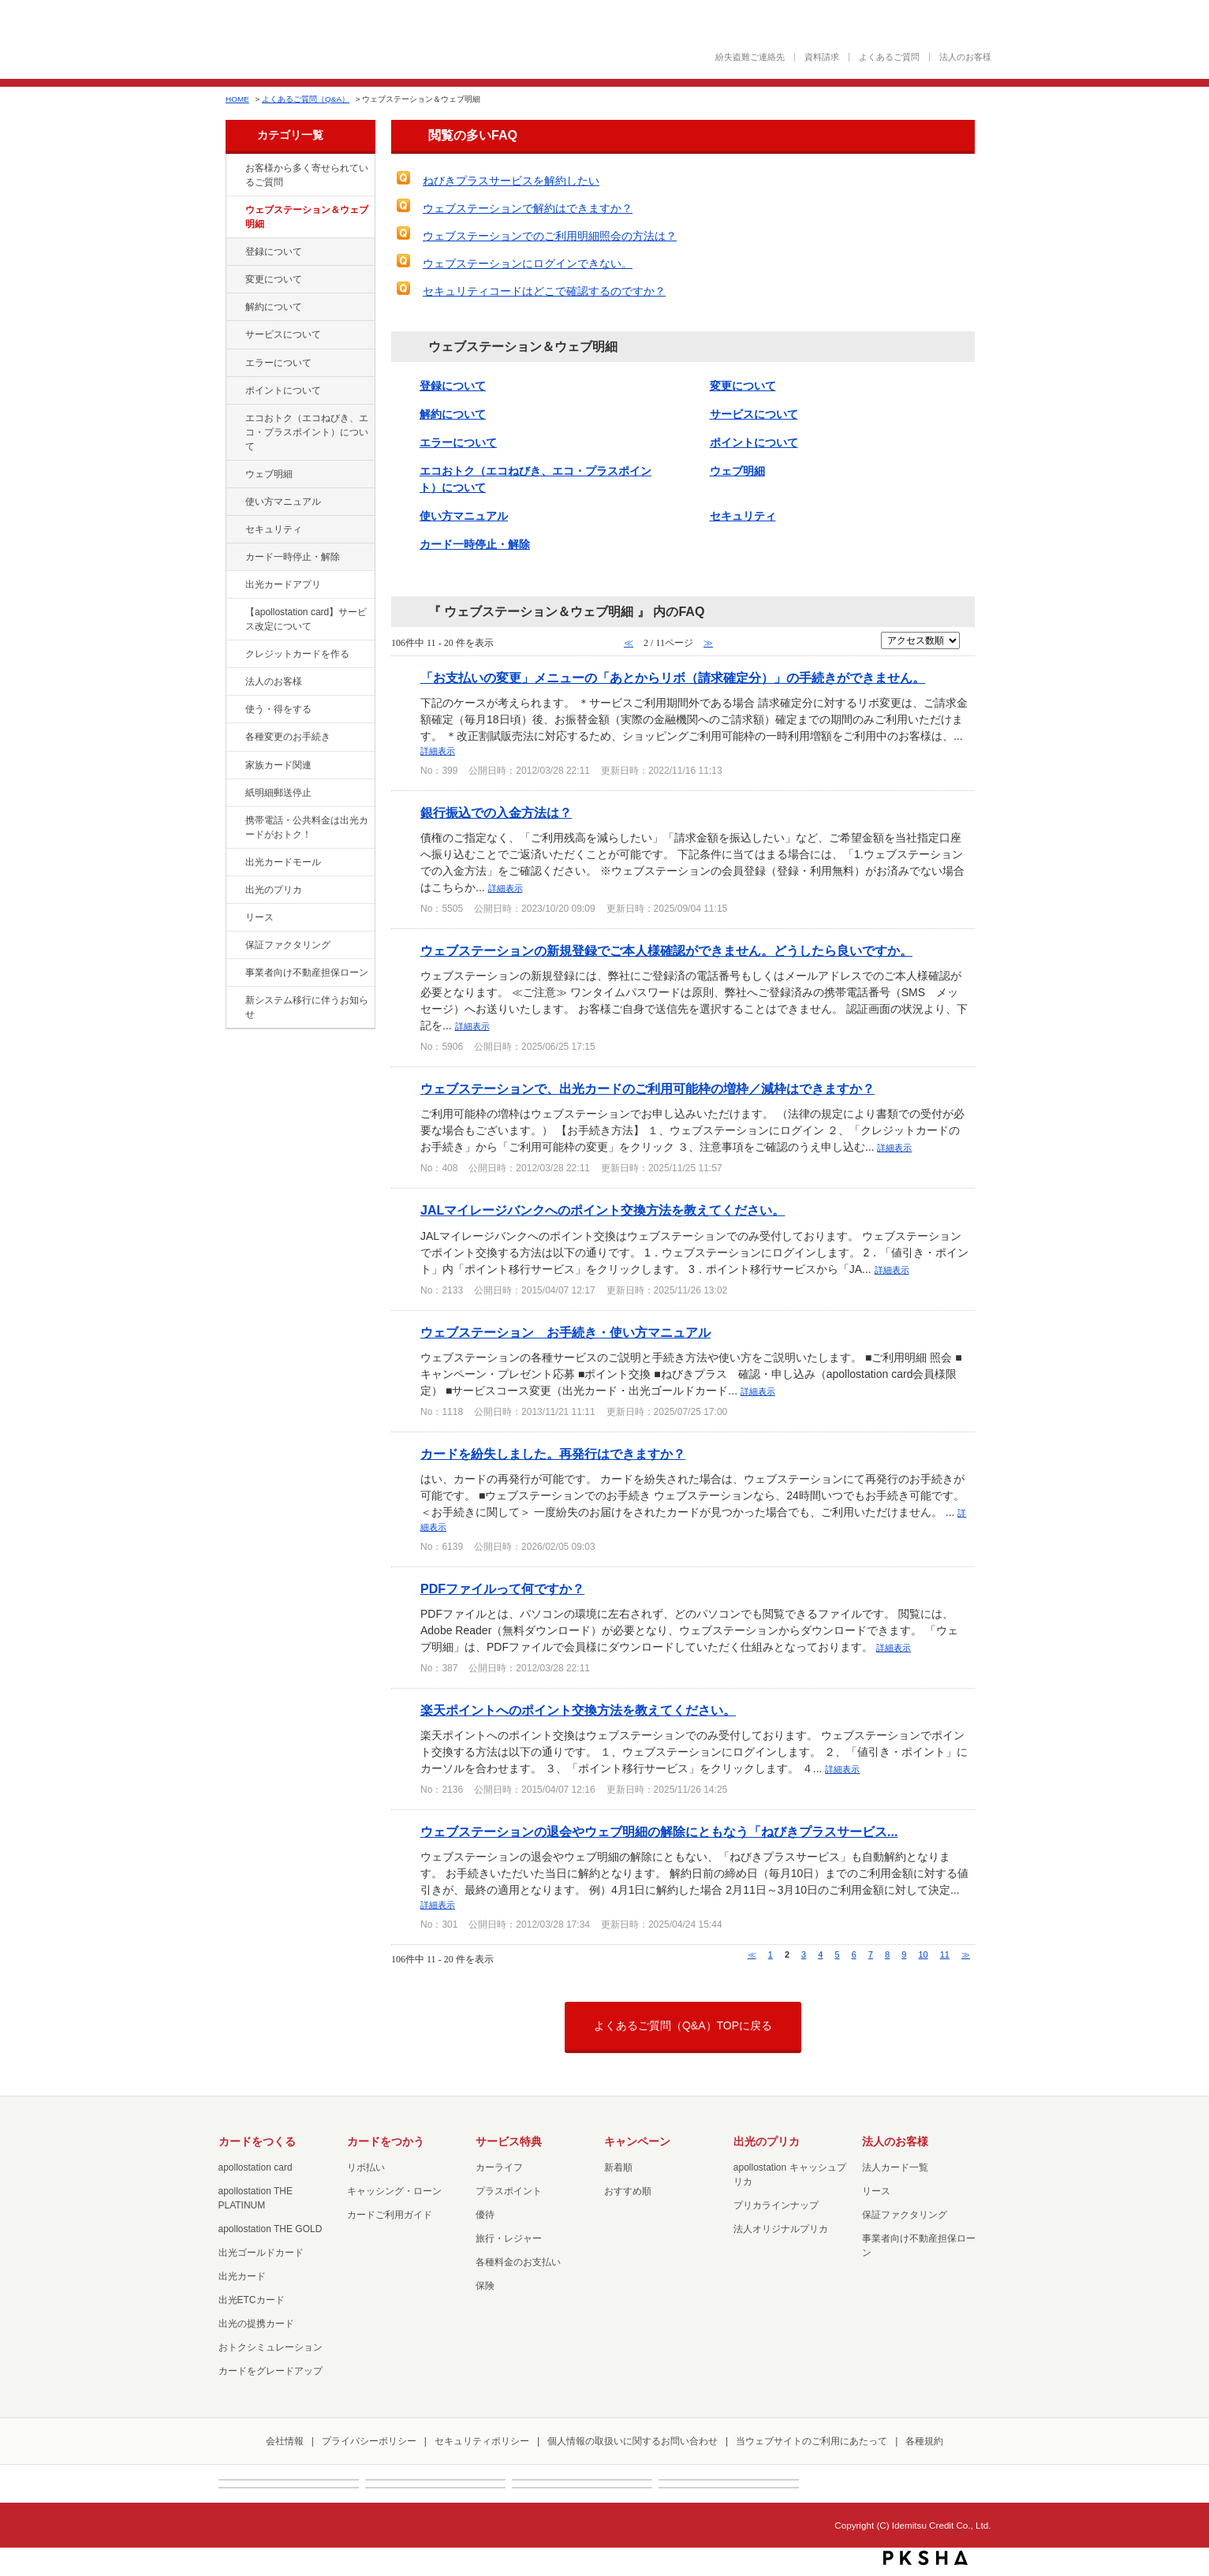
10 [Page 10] (922, 1954)
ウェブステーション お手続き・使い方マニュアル (565, 1332)
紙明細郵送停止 (278, 792)
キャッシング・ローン (394, 2191)
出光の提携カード (256, 2323)
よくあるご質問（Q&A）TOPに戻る (683, 2025)
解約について (273, 306)
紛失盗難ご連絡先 (750, 57)
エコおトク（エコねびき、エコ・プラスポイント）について (306, 432)
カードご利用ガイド (389, 2214)
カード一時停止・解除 (292, 556)
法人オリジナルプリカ (780, 2228)
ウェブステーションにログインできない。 (527, 263)
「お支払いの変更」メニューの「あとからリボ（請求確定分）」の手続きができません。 (672, 677)
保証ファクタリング (287, 944)
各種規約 (924, 2441)
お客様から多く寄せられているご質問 (306, 175)
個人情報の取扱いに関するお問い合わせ (632, 2441)
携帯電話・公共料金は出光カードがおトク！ (306, 827)
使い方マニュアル (283, 501)
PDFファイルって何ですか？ (502, 1588)
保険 (485, 2285)
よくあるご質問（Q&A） (305, 99)
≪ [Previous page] (752, 1954)
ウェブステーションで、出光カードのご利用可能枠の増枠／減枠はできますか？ (647, 1088)
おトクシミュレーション (270, 2347)
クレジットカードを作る (297, 653)
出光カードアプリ (283, 584)
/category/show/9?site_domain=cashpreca (234, 710)
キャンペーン (637, 2141)
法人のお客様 (965, 57)
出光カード (242, 2276)
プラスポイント (509, 2191)
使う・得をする (278, 709)
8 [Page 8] (887, 1954)
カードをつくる (257, 2141)
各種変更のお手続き (287, 736)
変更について (273, 279)
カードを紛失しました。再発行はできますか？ (552, 1454)
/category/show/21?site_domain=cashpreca (234, 682)
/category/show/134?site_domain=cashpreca (234, 169)
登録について (273, 251)
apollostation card (255, 2167)
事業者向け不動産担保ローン (306, 972)
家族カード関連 (278, 765)
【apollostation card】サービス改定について (306, 619)
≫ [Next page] (965, 1954)
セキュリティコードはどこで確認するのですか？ (544, 291)
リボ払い (366, 2167)
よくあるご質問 (889, 57)
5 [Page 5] (836, 1954)
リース (259, 917)
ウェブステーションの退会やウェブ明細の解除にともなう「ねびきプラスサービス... (658, 1831)
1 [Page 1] (770, 1954)
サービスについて (283, 334)
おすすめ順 (627, 2191)
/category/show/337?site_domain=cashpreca (234, 530)
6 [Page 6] (854, 1954)
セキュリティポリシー (482, 2441)
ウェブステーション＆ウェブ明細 (306, 217)
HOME (237, 99)
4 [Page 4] (820, 1954)
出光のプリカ (273, 889)
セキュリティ (273, 529)
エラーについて (278, 362)
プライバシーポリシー (369, 2441)
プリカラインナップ (776, 2205)
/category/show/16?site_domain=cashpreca (234, 890)
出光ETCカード (251, 2299)
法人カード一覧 (895, 2167)
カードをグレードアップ (270, 2370)
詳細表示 (437, 751)
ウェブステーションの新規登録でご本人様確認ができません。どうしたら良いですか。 (666, 950)
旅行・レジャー (509, 2238)
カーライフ (499, 2167)
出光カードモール (283, 862)
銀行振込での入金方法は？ (496, 812)
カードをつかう (385, 2141)
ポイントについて (283, 390)
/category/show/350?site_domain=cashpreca (234, 1001)
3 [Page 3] (803, 1954)
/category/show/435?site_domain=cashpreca (234, 585)
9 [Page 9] (903, 1954)
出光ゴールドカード (261, 2252)
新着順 (618, 2167)
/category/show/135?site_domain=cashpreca (234, 210)
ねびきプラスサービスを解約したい (511, 180)
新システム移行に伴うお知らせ (306, 1007)
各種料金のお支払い (518, 2262)
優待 (485, 2214)
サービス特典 (509, 2141)
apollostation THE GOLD (270, 2228)
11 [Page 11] (945, 1954)
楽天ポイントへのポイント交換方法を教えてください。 (578, 1710)
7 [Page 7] (870, 1954)
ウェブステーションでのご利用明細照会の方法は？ (550, 236)
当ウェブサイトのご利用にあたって (811, 2441)
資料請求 (821, 57)
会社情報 (285, 2441)
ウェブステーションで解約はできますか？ (527, 208)
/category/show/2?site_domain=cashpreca (234, 655)
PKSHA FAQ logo (925, 2558)
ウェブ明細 (269, 474)
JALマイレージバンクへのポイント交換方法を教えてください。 (602, 1210)
